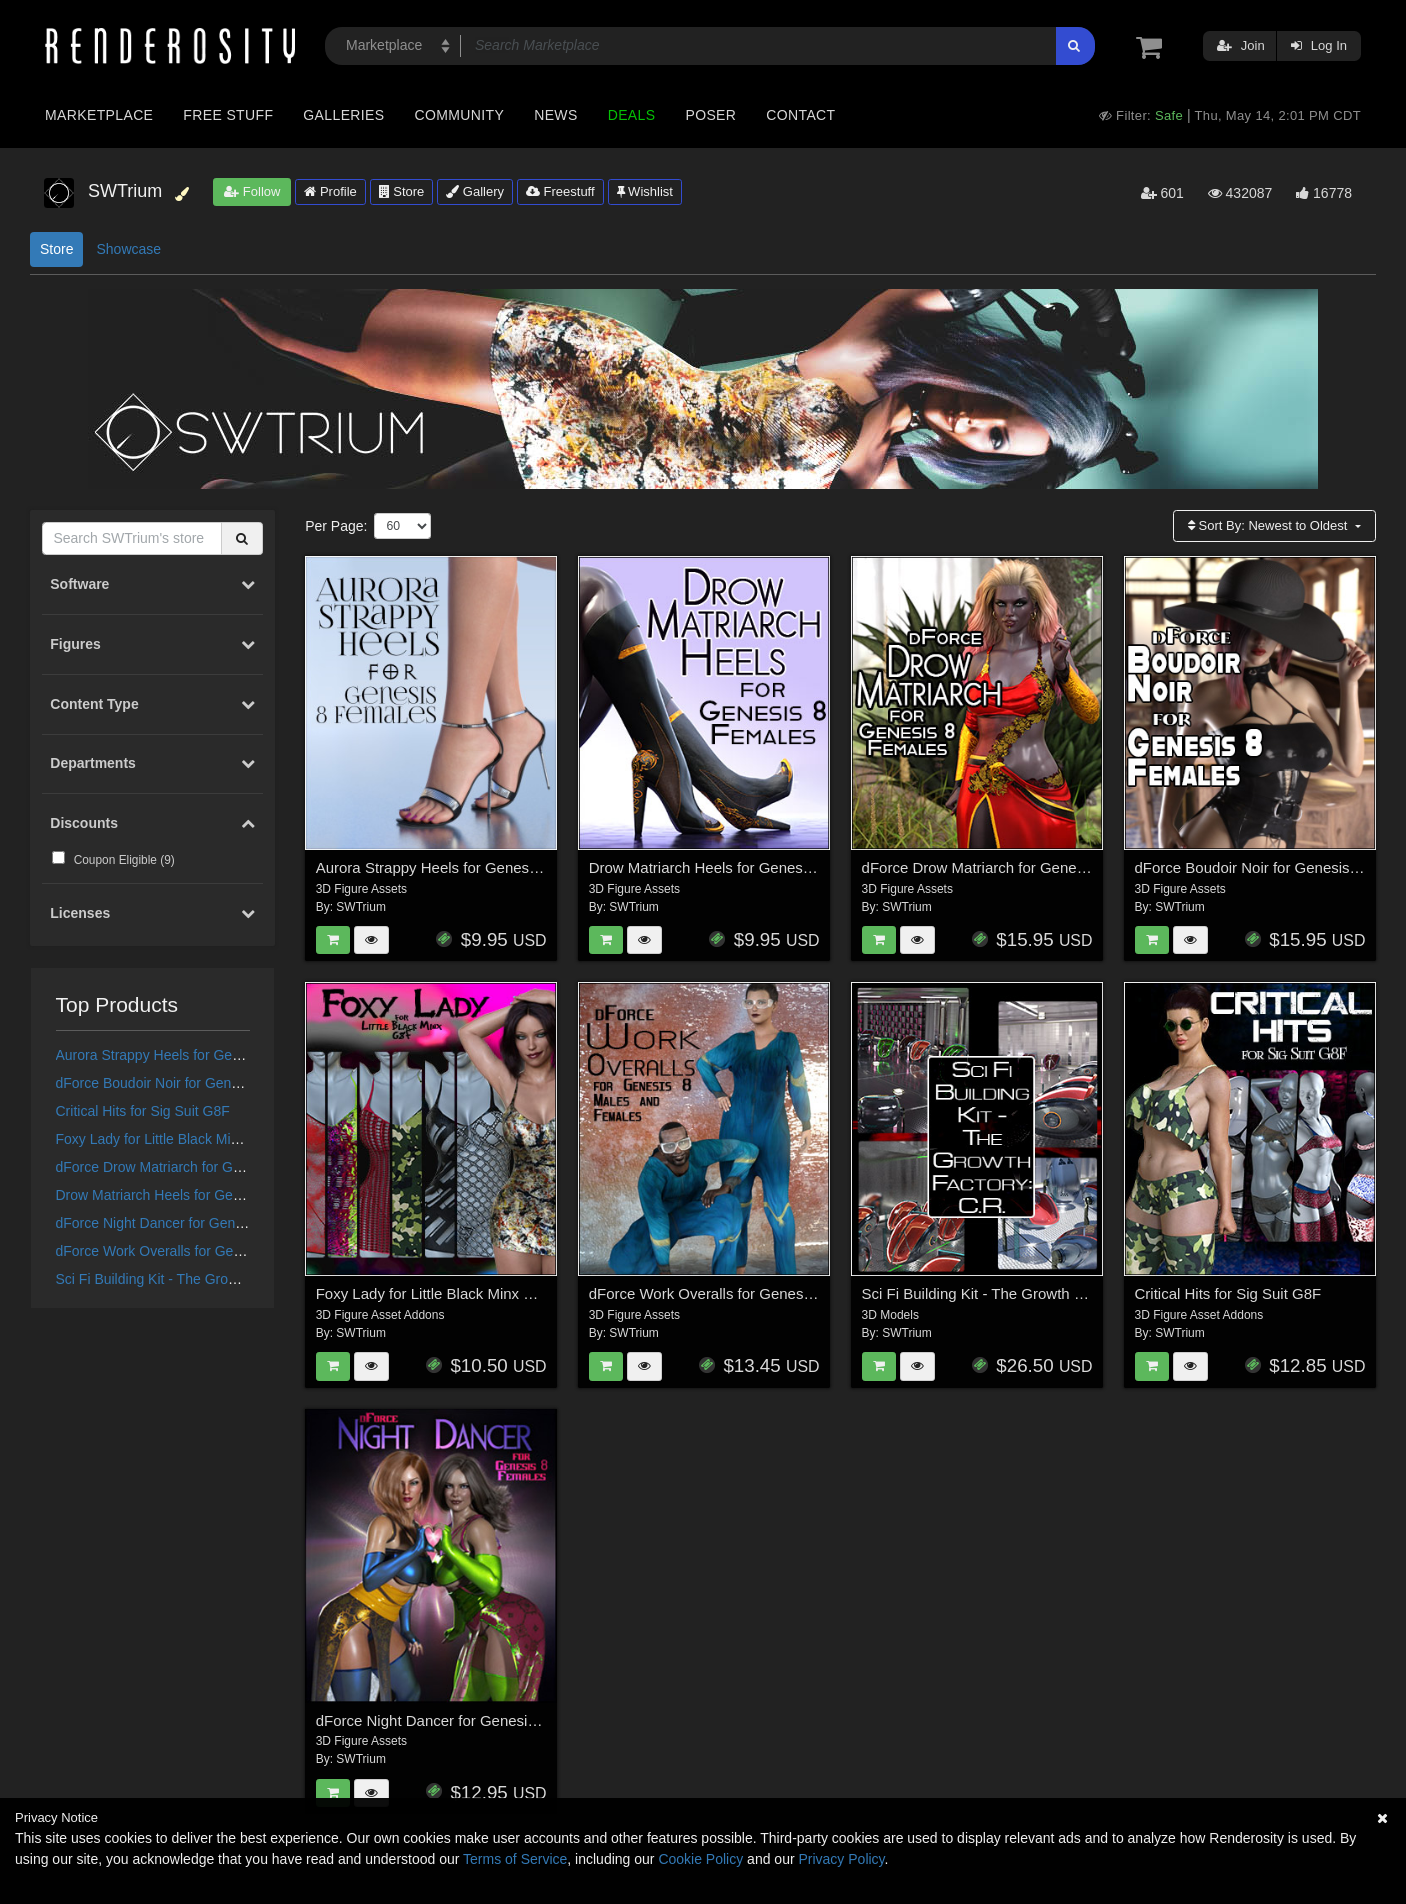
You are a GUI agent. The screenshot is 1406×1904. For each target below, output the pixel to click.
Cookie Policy (700, 1859)
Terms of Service (515, 1859)
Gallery (475, 191)
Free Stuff (228, 115)
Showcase (128, 249)
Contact (800, 115)
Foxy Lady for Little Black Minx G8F (166, 1139)
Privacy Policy (841, 1859)
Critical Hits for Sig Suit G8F (143, 1111)
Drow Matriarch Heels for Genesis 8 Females (195, 1195)
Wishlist (645, 191)
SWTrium (361, 907)
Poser (710, 115)
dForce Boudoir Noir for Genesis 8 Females (191, 1083)
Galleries (343, 115)
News (555, 115)
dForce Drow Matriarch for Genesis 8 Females (199, 1167)
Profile (330, 191)
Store (402, 191)
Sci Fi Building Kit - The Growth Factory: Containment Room (242, 1279)
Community (460, 115)
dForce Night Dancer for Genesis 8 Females (193, 1223)
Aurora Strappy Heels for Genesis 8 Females (195, 1055)
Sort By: (1269, 525)
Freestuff (560, 191)
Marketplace (99, 115)
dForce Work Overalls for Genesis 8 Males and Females (230, 1251)
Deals (632, 115)
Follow (252, 191)
